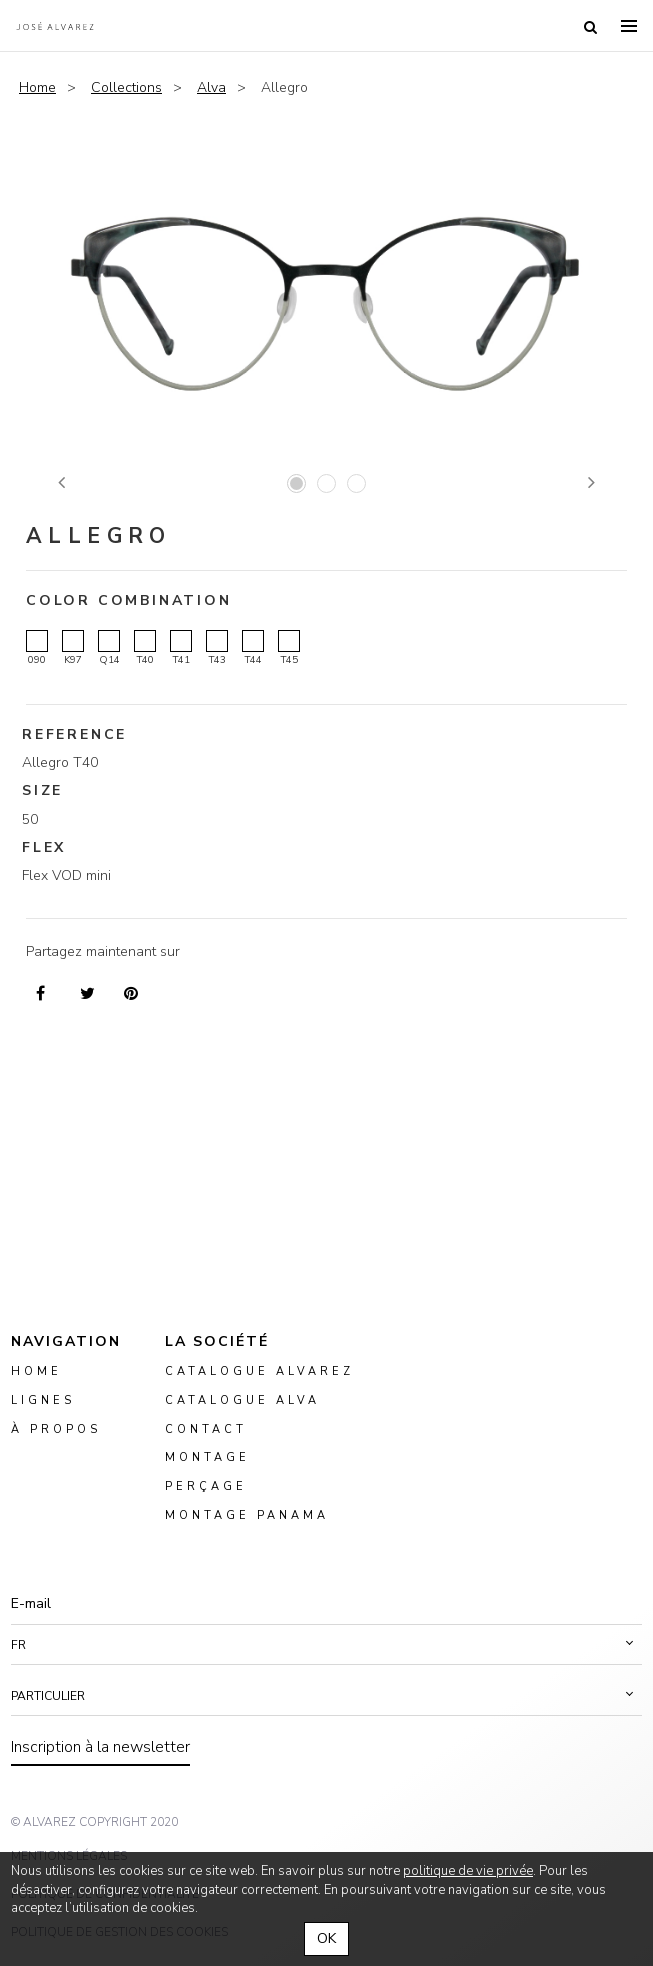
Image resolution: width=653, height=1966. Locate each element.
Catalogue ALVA (242, 1400)
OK (326, 1938)
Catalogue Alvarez (259, 1371)
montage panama (247, 1515)
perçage (206, 1486)
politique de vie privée (468, 1871)
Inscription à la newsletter (100, 1747)
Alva (211, 87)
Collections (126, 87)
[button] (326, 1645)
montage (207, 1457)
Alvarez (55, 26)
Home (37, 87)
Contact (206, 1428)
